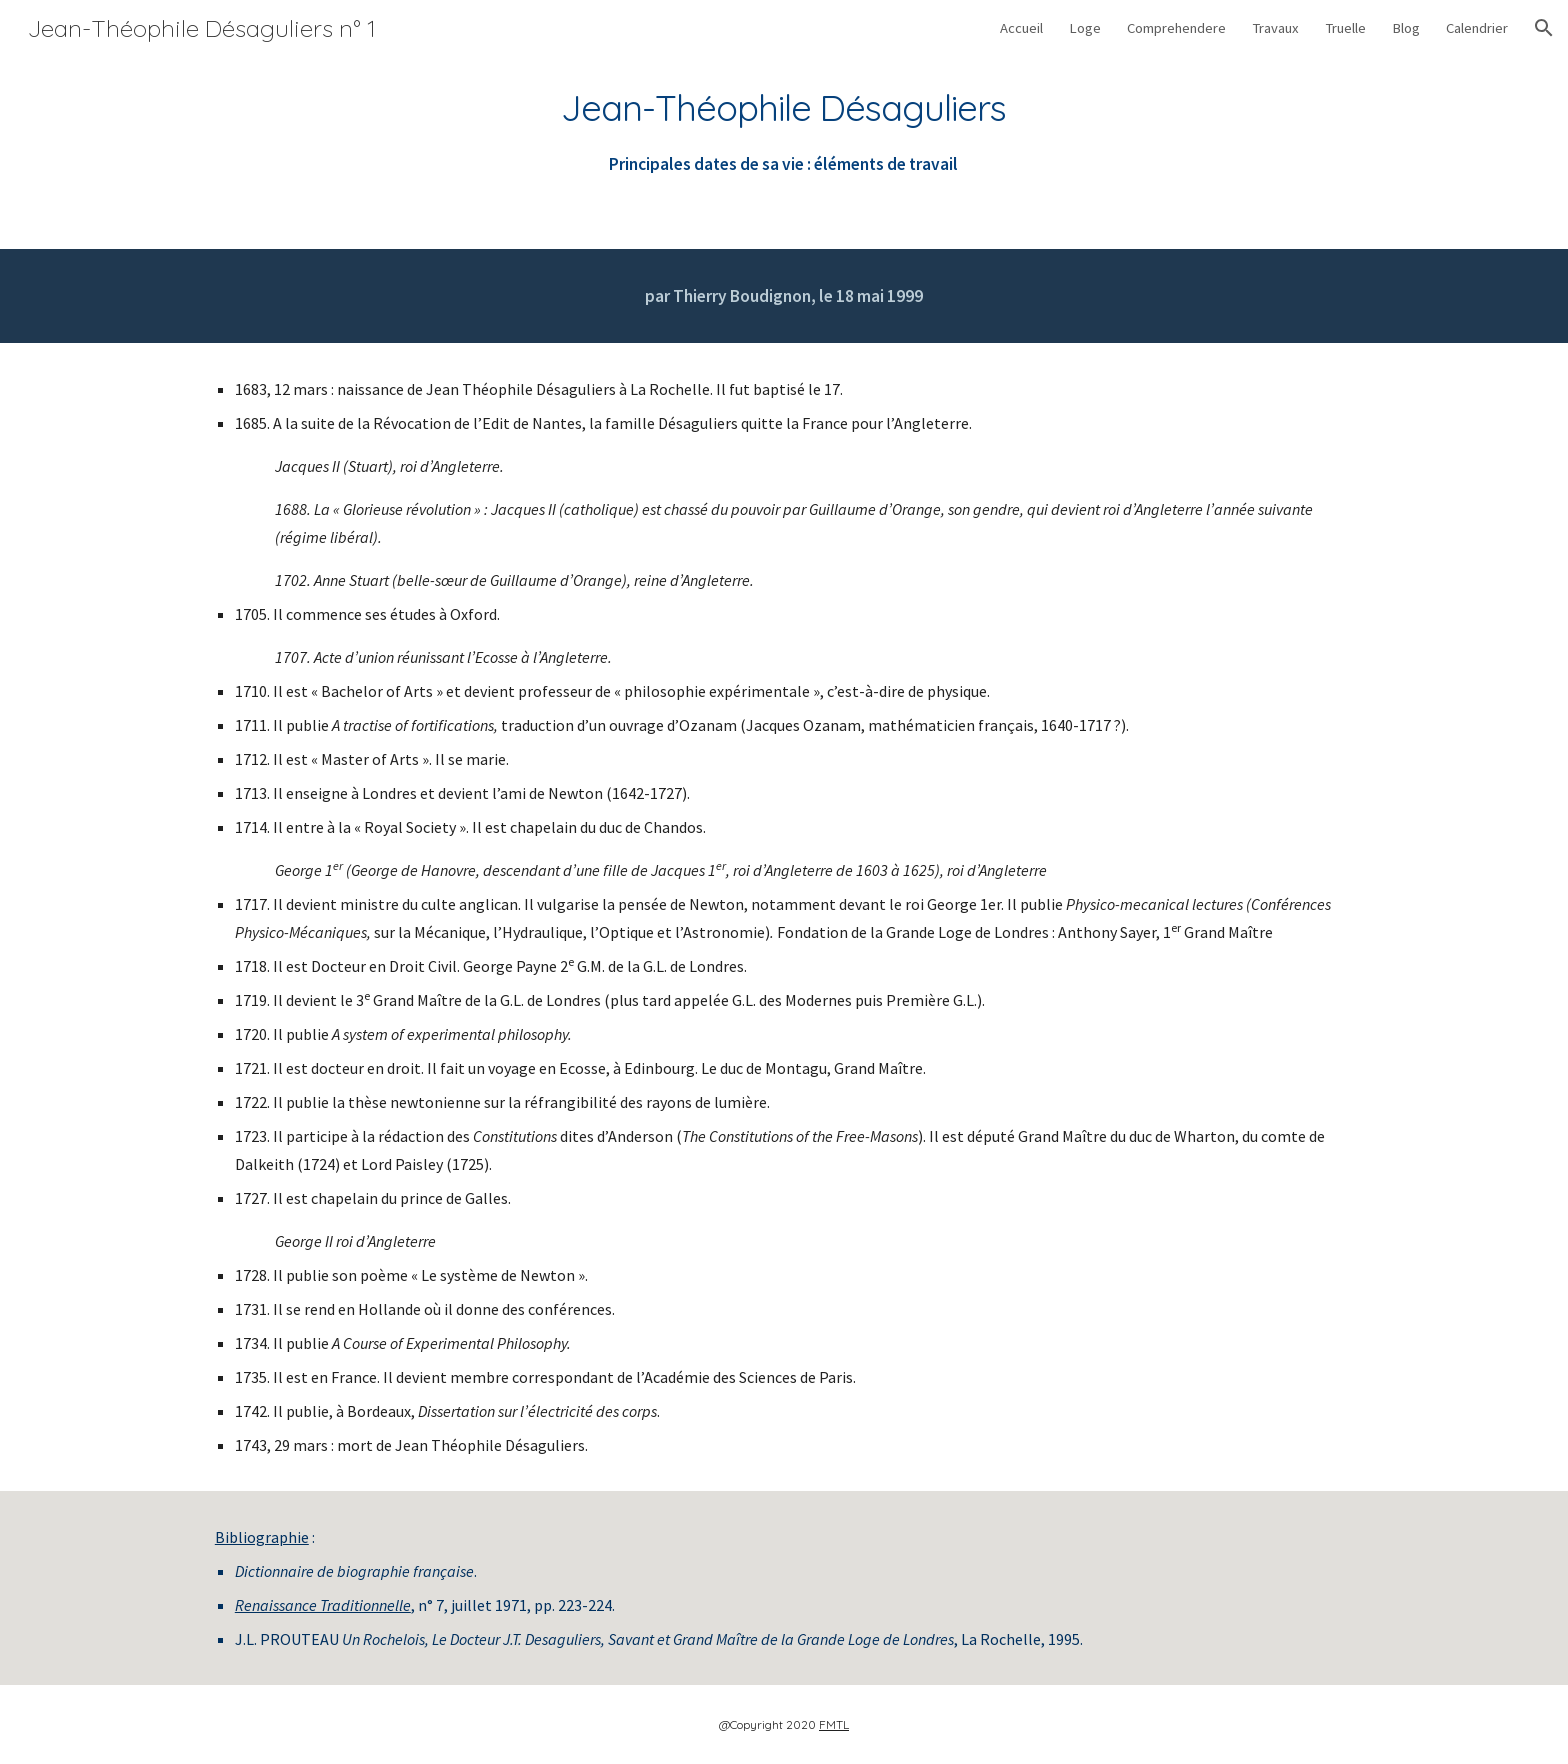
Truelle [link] (1345, 28)
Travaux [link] (1275, 28)
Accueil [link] (1021, 28)
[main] (784, 131)
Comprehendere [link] (1176, 28)
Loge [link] (1085, 28)
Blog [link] (1406, 28)
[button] (1544, 28)
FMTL (834, 1724)
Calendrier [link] (1477, 28)
